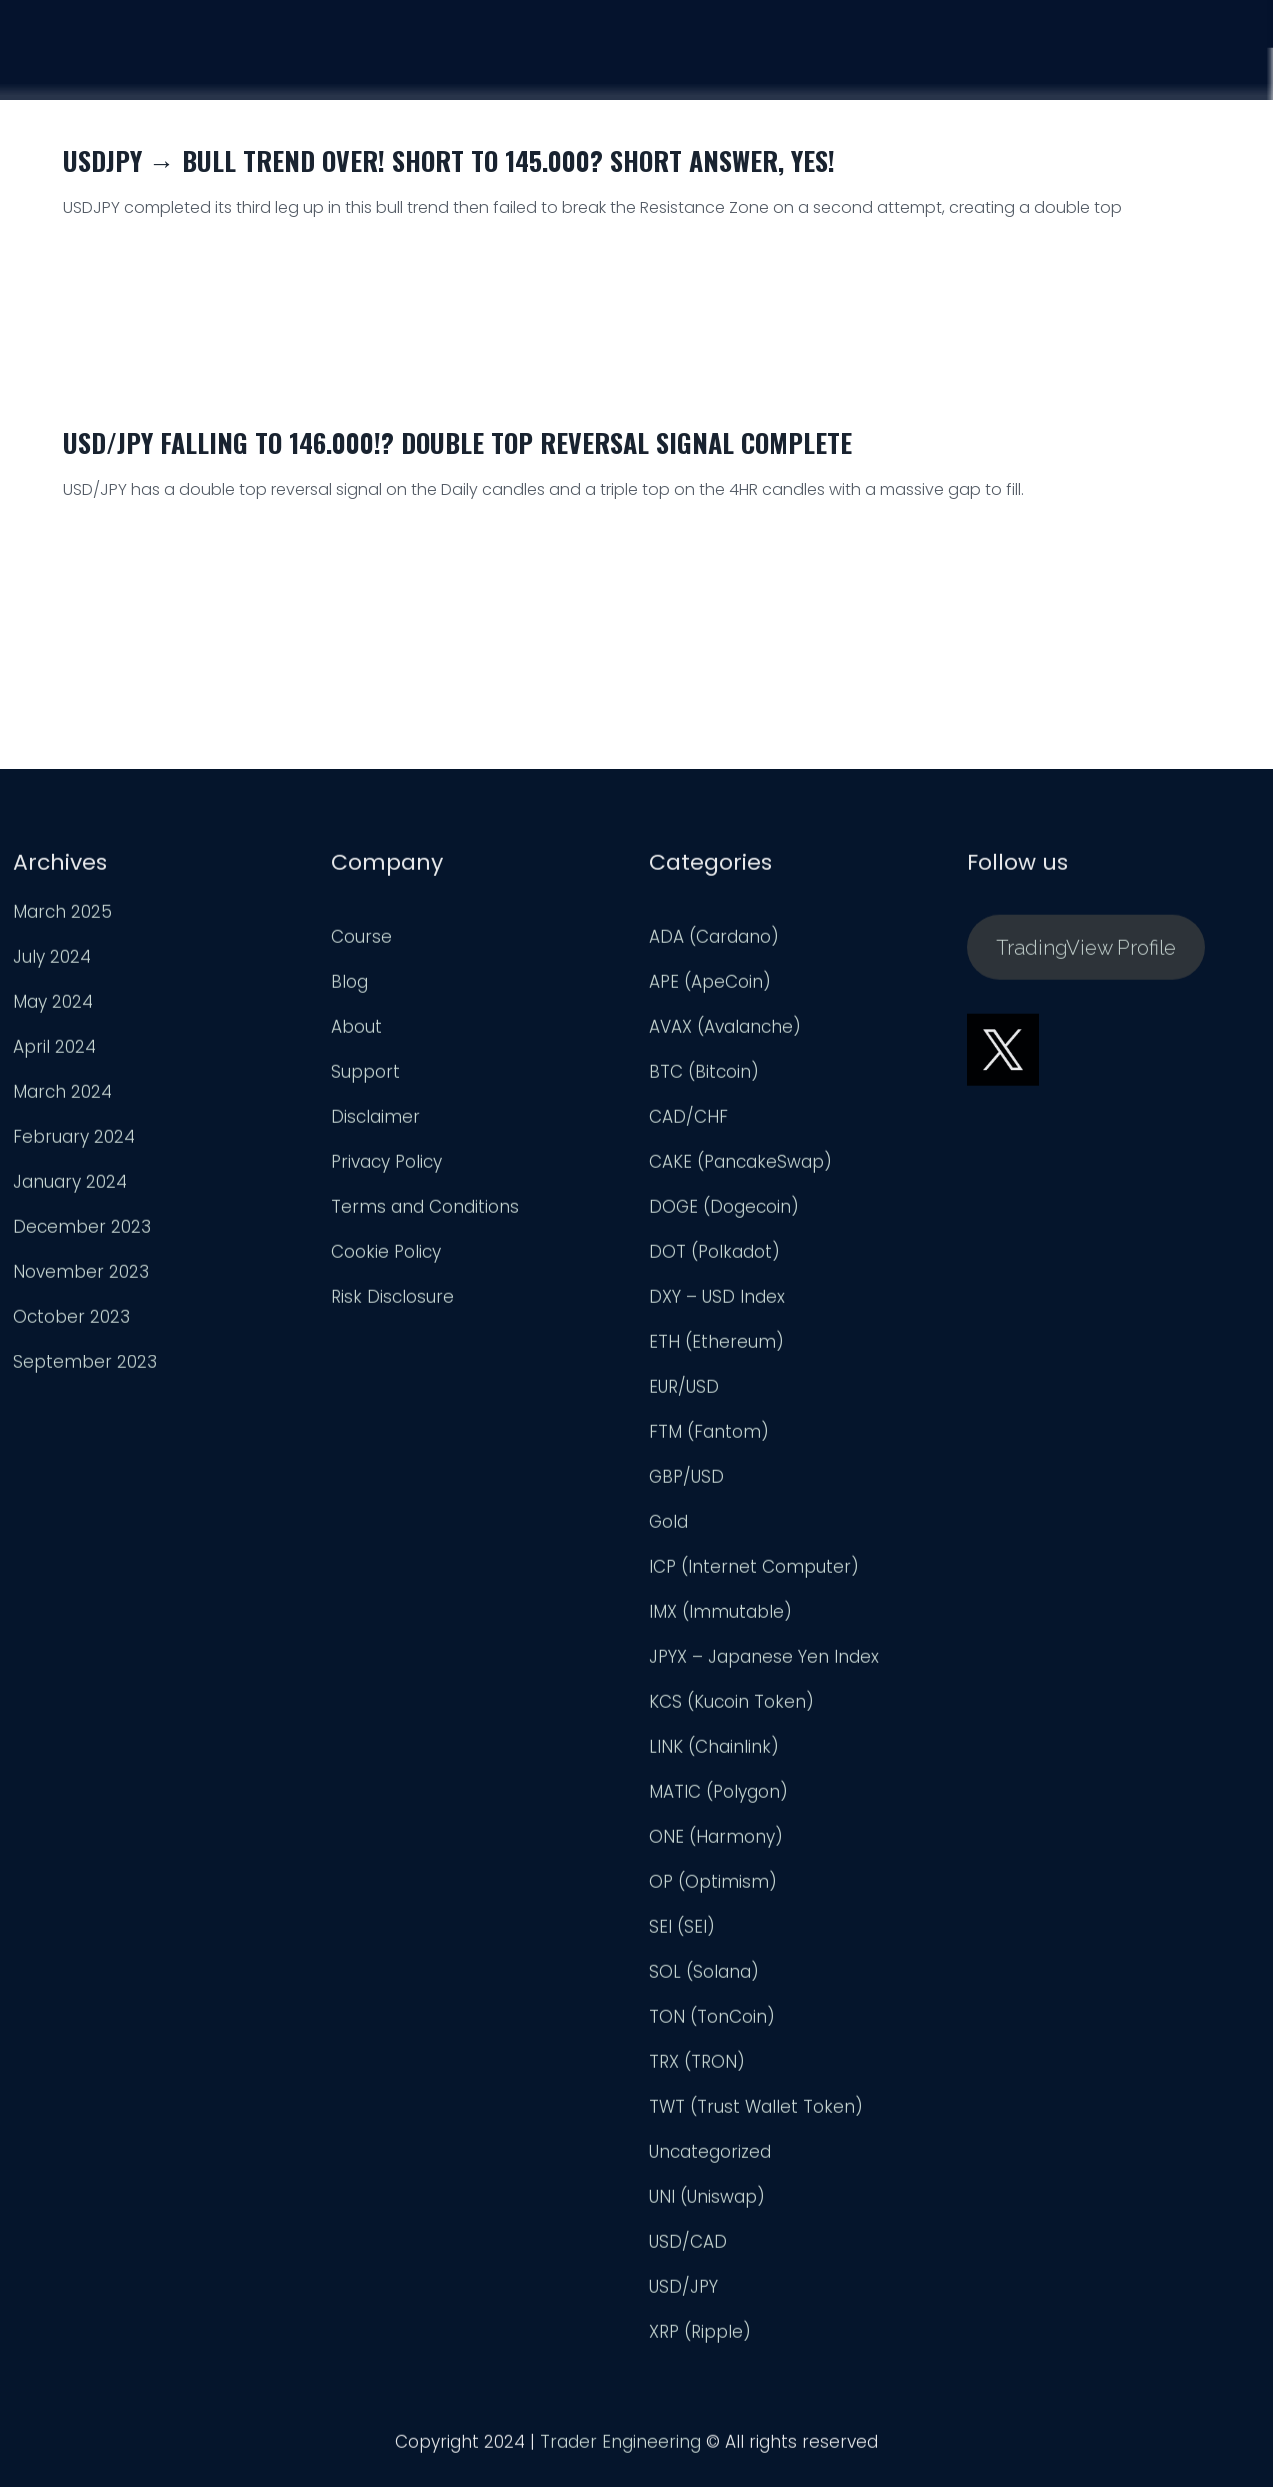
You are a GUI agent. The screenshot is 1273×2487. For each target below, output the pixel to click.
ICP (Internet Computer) (754, 1572)
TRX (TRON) (697, 2067)
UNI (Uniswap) (707, 2202)
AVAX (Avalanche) (725, 1032)
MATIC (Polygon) (718, 1797)
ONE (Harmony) (716, 1842)
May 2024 (53, 1007)
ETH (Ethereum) (716, 1347)
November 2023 (81, 1277)
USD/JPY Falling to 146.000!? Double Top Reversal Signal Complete (457, 442)
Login (1223, 73)
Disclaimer (375, 1122)
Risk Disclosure (392, 1302)
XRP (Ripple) (700, 2337)
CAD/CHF (688, 1122)
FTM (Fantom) (709, 1437)
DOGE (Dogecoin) (724, 1212)
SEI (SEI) (682, 1932)
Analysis (994, 65)
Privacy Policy (386, 1167)
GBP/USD (686, 1482)
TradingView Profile (1086, 953)
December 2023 (82, 1232)
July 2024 (52, 962)
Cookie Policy (386, 1257)
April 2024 (54, 1052)
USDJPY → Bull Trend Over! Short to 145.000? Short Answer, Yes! (449, 160)
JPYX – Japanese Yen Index (764, 1662)
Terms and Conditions (425, 1212)
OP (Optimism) (713, 1887)
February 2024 (74, 1142)
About (356, 1032)
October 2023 (71, 1322)
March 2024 (62, 1097)
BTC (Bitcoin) (704, 1077)
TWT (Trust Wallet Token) (756, 2112)
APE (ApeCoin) (710, 987)
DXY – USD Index (717, 1302)
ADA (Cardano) (714, 942)
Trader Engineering (620, 2447)
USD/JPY (683, 2292)
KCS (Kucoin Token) (731, 1707)
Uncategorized (710, 2157)
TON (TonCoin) (712, 2022)
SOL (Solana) (704, 1977)
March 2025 (62, 917)
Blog (349, 987)
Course (879, 62)
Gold (668, 1527)
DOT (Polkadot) (714, 1257)
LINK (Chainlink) (714, 1752)
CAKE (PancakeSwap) (740, 1167)
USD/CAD (688, 2247)
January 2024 (70, 1187)
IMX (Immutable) (720, 1617)
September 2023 (85, 1367)
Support (1114, 69)
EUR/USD (684, 1392)
